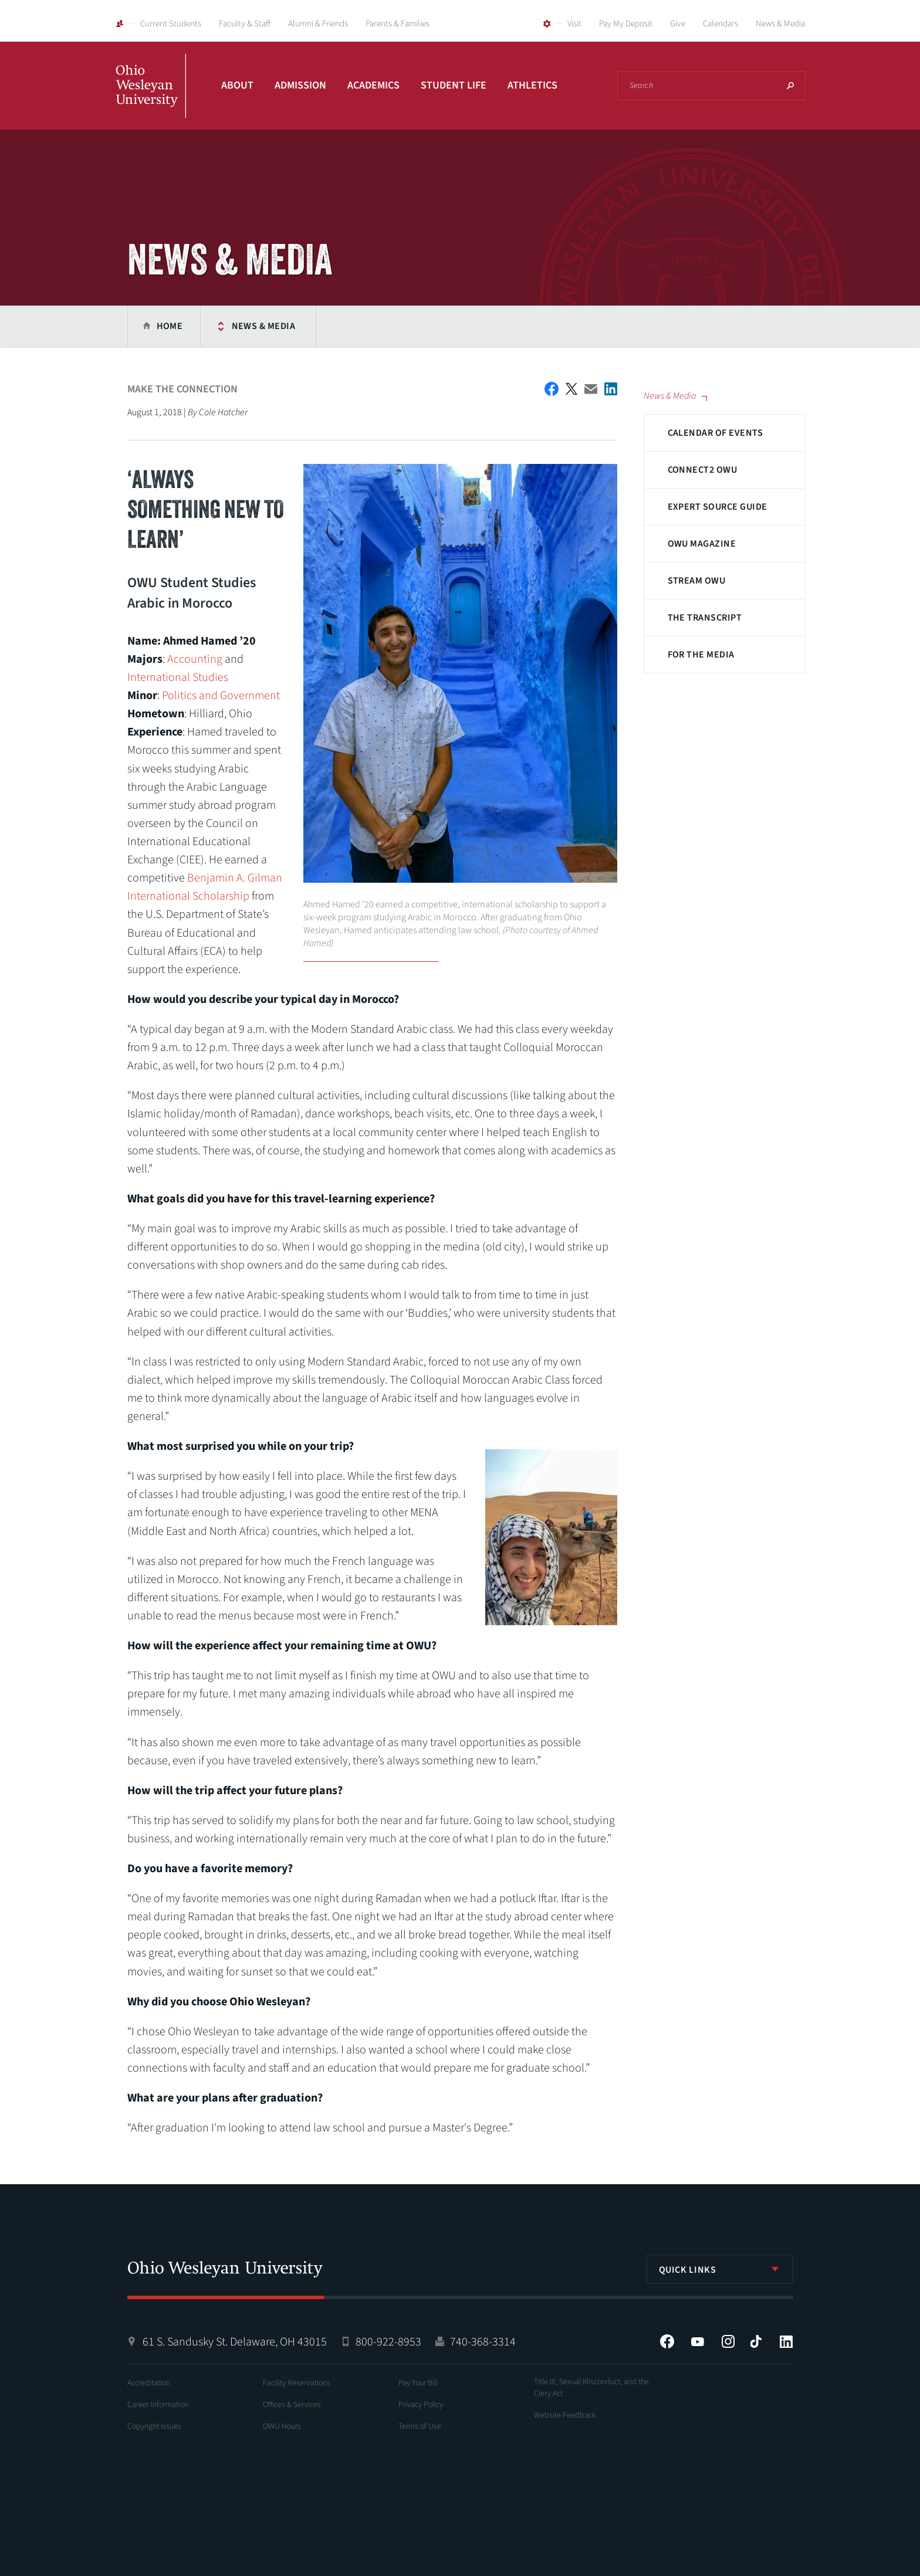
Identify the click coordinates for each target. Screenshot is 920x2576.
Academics (373, 85)
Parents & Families (397, 24)
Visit (574, 24)
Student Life (453, 85)
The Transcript (705, 617)
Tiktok (756, 2341)
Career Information (157, 2405)
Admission (300, 85)
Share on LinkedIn (610, 388)
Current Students (170, 24)
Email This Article (590, 389)
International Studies (177, 677)
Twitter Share (571, 389)
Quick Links (687, 2269)
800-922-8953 (388, 2342)
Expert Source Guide (717, 506)
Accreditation (148, 2383)
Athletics (532, 85)
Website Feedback (565, 2415)
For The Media (701, 654)
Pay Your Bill (418, 2383)
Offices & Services (292, 2405)
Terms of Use (419, 2426)
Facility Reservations (296, 2383)
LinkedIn (786, 2341)
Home (170, 326)
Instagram (728, 2341)
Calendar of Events (715, 432)
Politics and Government (221, 695)
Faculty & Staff (244, 24)
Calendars (720, 24)
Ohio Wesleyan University (151, 98)
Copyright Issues (154, 2426)
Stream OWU (697, 580)
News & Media (780, 24)
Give (677, 24)
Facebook (667, 2341)
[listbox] (720, 2269)
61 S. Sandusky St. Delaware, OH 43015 (235, 2342)
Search (790, 85)
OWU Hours (282, 2426)
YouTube (698, 2341)
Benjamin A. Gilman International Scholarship (204, 887)
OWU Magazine (702, 543)
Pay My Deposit (625, 24)
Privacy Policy (420, 2405)
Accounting (194, 659)
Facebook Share (551, 389)
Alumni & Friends (318, 24)
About (237, 85)
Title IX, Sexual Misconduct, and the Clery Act (591, 2387)
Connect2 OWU (703, 469)
